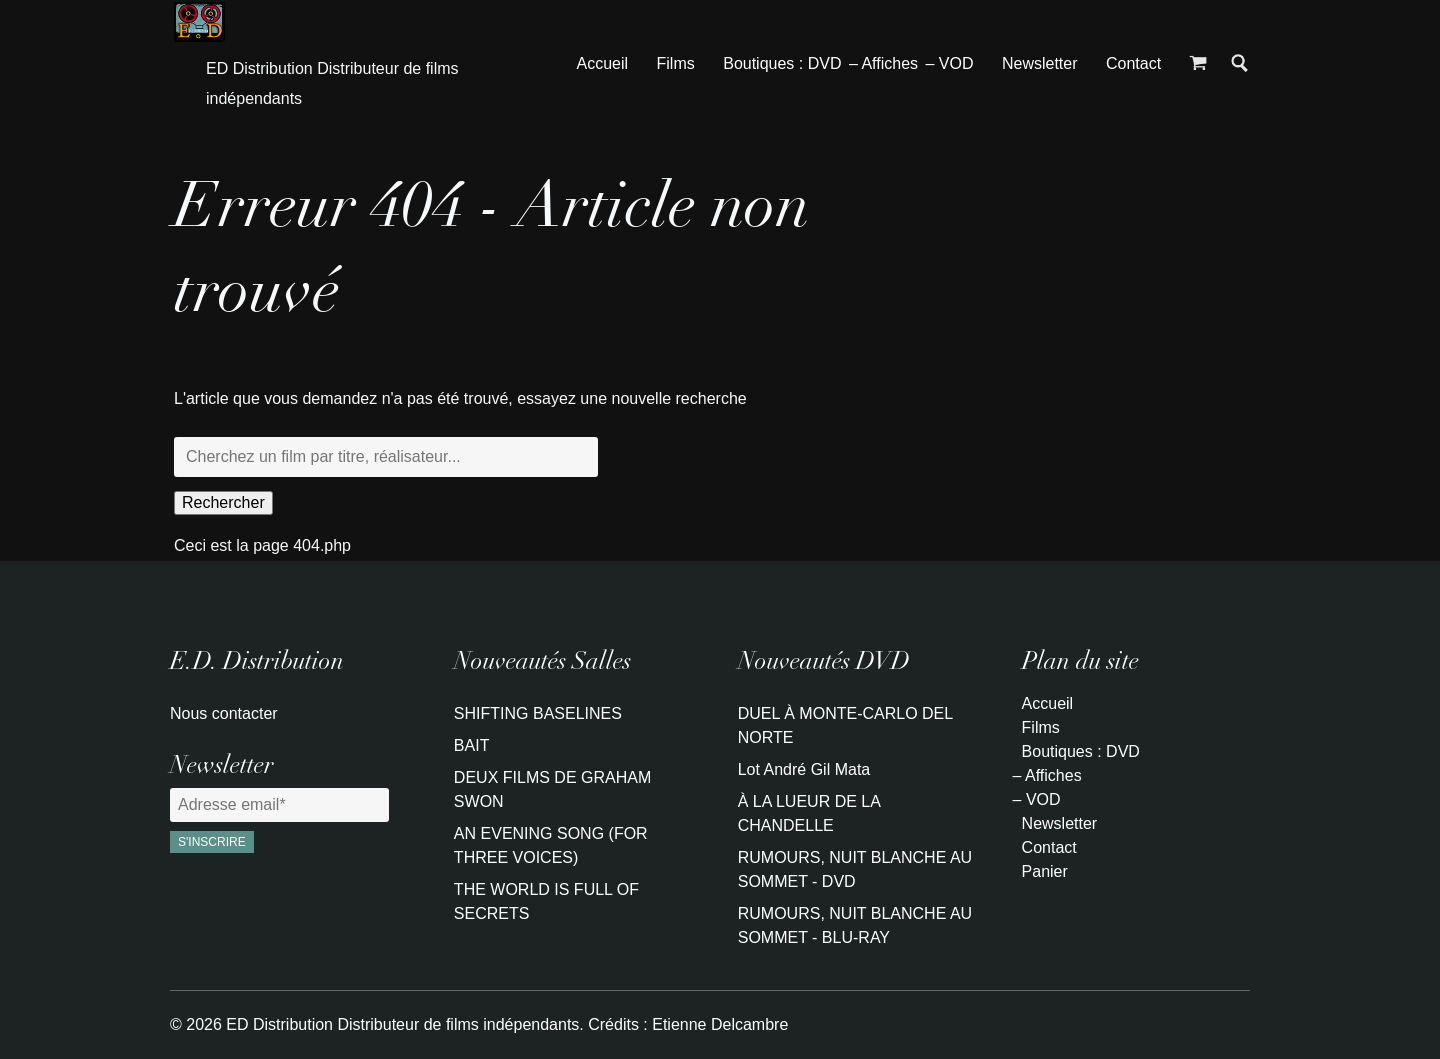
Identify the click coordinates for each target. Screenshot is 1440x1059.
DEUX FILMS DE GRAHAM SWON (552, 789)
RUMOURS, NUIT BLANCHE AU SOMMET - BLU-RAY (855, 925)
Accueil (603, 63)
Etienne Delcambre (720, 1024)
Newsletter (1040, 63)
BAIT (472, 745)
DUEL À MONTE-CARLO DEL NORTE (845, 725)
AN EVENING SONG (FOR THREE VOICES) (551, 845)
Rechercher (223, 502)
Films (676, 63)
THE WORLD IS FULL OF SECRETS (546, 901)
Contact (1133, 63)
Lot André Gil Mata (804, 769)
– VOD (949, 63)
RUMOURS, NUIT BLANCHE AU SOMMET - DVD (855, 869)
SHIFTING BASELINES (538, 713)
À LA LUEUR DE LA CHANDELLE (809, 813)
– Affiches (883, 63)
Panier (1045, 871)
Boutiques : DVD (782, 63)
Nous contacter (224, 713)
